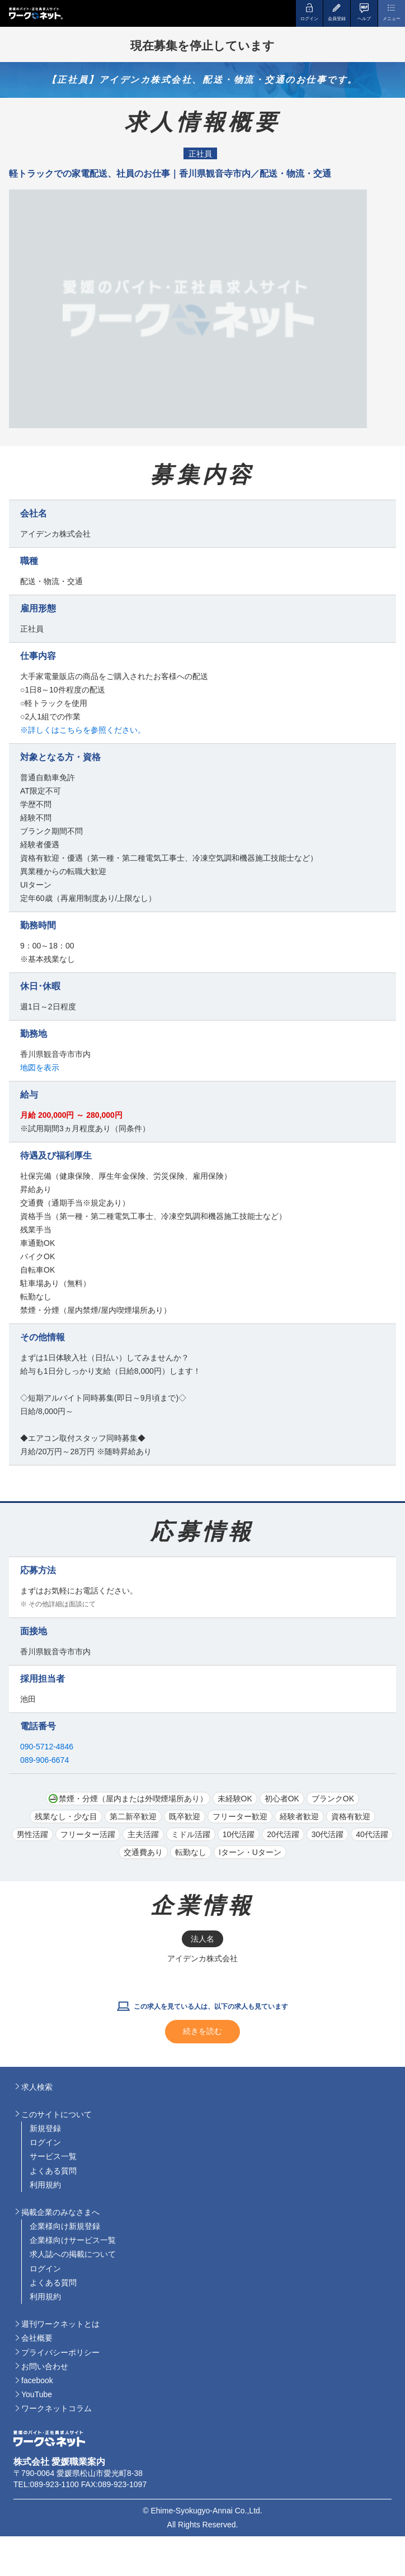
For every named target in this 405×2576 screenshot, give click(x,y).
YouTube (36, 2394)
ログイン (45, 2142)
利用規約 (45, 2184)
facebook (37, 2380)
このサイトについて (56, 2114)
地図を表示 (39, 1067)
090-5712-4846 (46, 1746)
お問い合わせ (44, 2366)
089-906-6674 (44, 1760)
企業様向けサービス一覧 (73, 2240)
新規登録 (45, 2128)
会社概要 (37, 2337)
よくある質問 (53, 2170)
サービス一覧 (53, 2156)
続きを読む (202, 2031)
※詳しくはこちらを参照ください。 (82, 729)
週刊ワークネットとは (60, 2323)
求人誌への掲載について (73, 2254)
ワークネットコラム (56, 2408)
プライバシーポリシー (60, 2352)
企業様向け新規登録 (65, 2226)
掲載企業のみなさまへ (60, 2212)
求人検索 (37, 2086)
